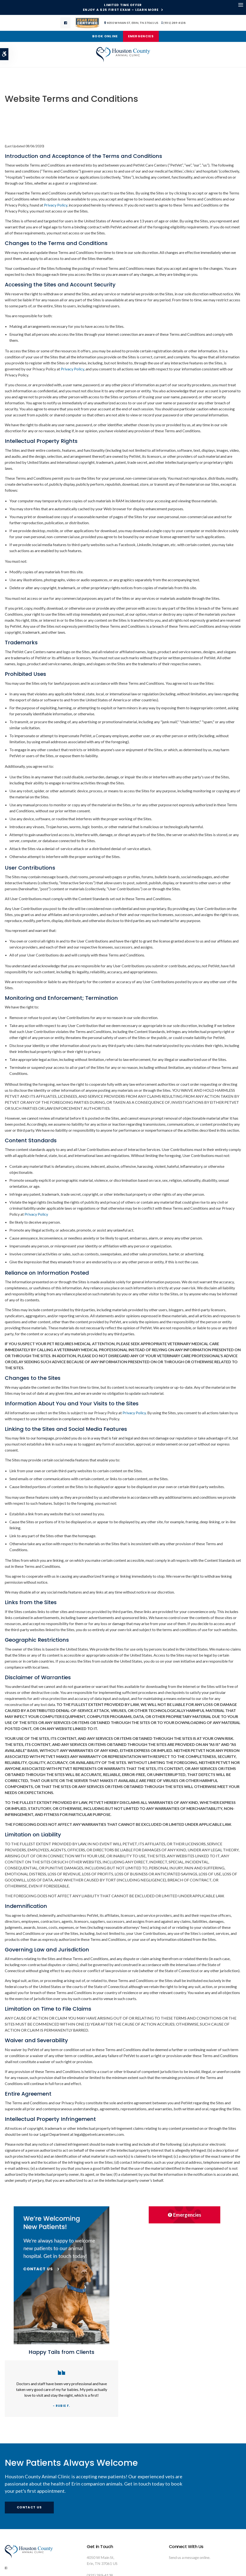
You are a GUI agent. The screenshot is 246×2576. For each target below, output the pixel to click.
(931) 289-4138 (174, 23)
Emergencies (141, 36)
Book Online (105, 36)
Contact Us (29, 2507)
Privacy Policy (55, 205)
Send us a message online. (189, 2557)
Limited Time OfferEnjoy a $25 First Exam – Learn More (121, 7)
